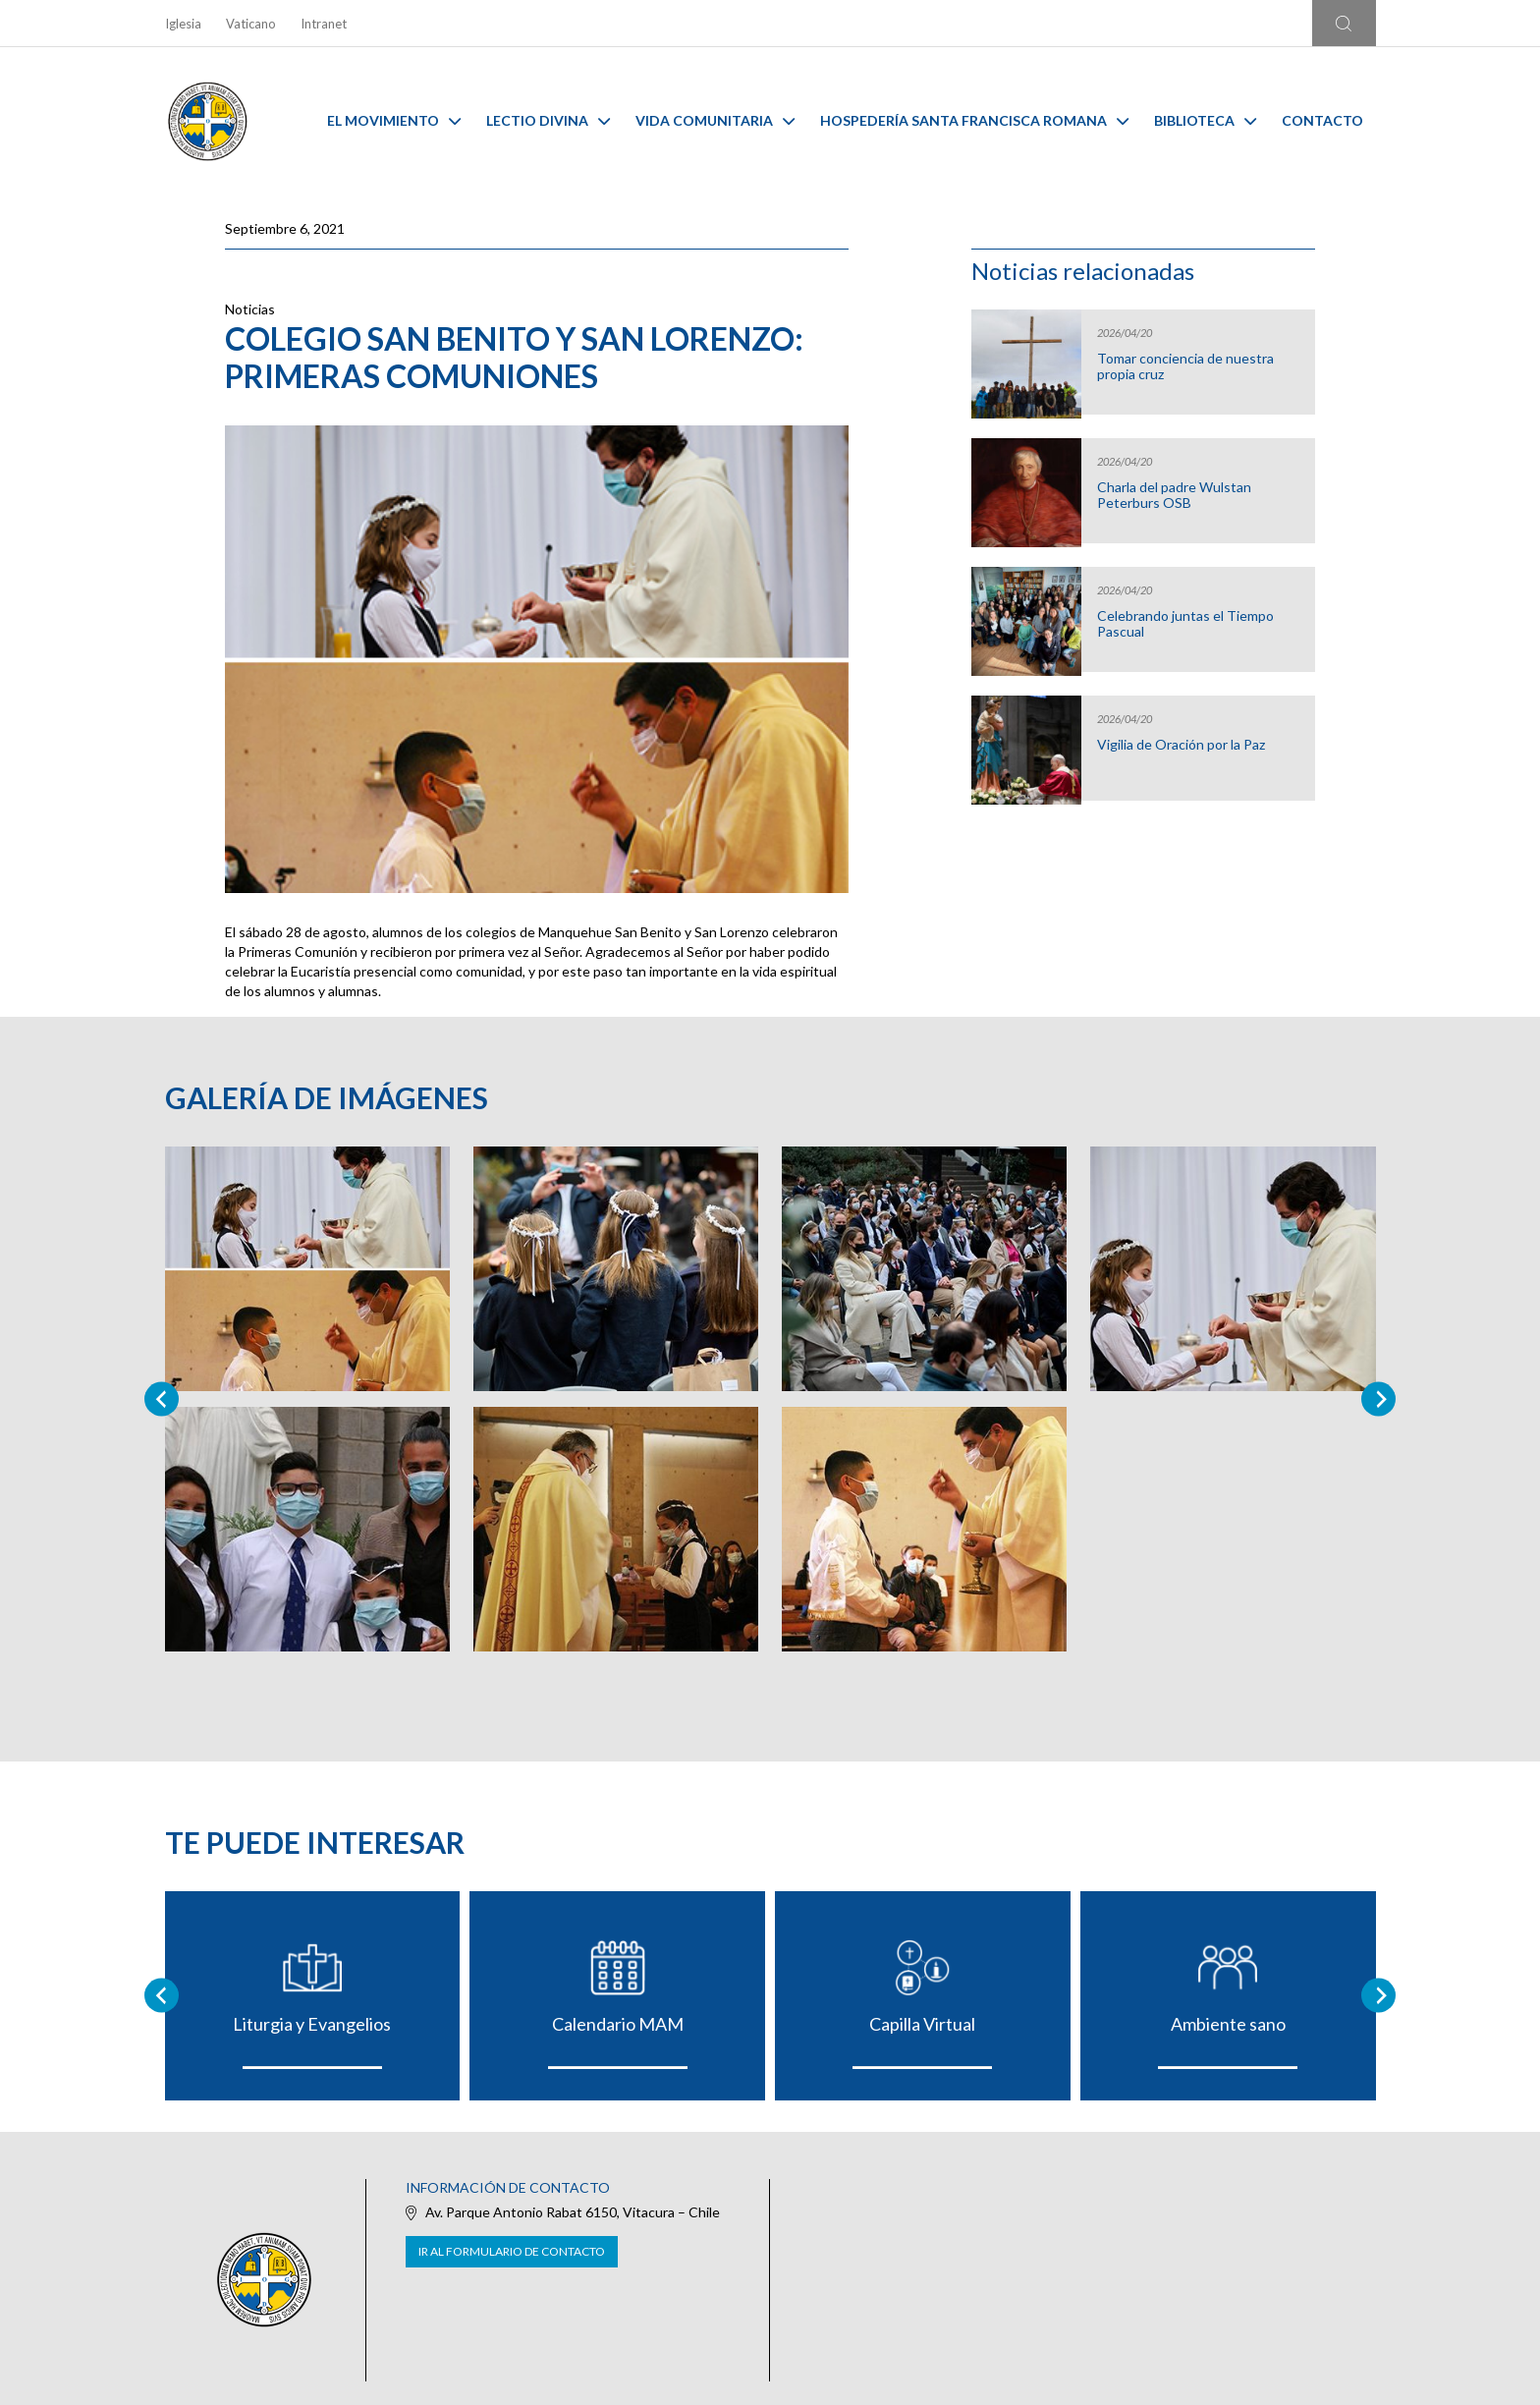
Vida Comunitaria (715, 120)
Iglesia (183, 23)
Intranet (324, 23)
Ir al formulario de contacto (511, 2251)
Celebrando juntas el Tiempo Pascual (1185, 624)
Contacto (1322, 120)
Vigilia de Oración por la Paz (1181, 745)
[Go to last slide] (161, 1996)
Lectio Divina (548, 120)
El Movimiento (394, 120)
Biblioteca (1205, 120)
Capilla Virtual (922, 2024)
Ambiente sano (1228, 2024)
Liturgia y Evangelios (312, 2024)
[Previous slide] (161, 1398)
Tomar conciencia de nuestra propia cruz (1185, 366)
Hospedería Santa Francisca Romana (974, 120)
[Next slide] (1378, 1398)
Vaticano (251, 23)
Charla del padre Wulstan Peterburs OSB (1174, 495)
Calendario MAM (618, 2024)
